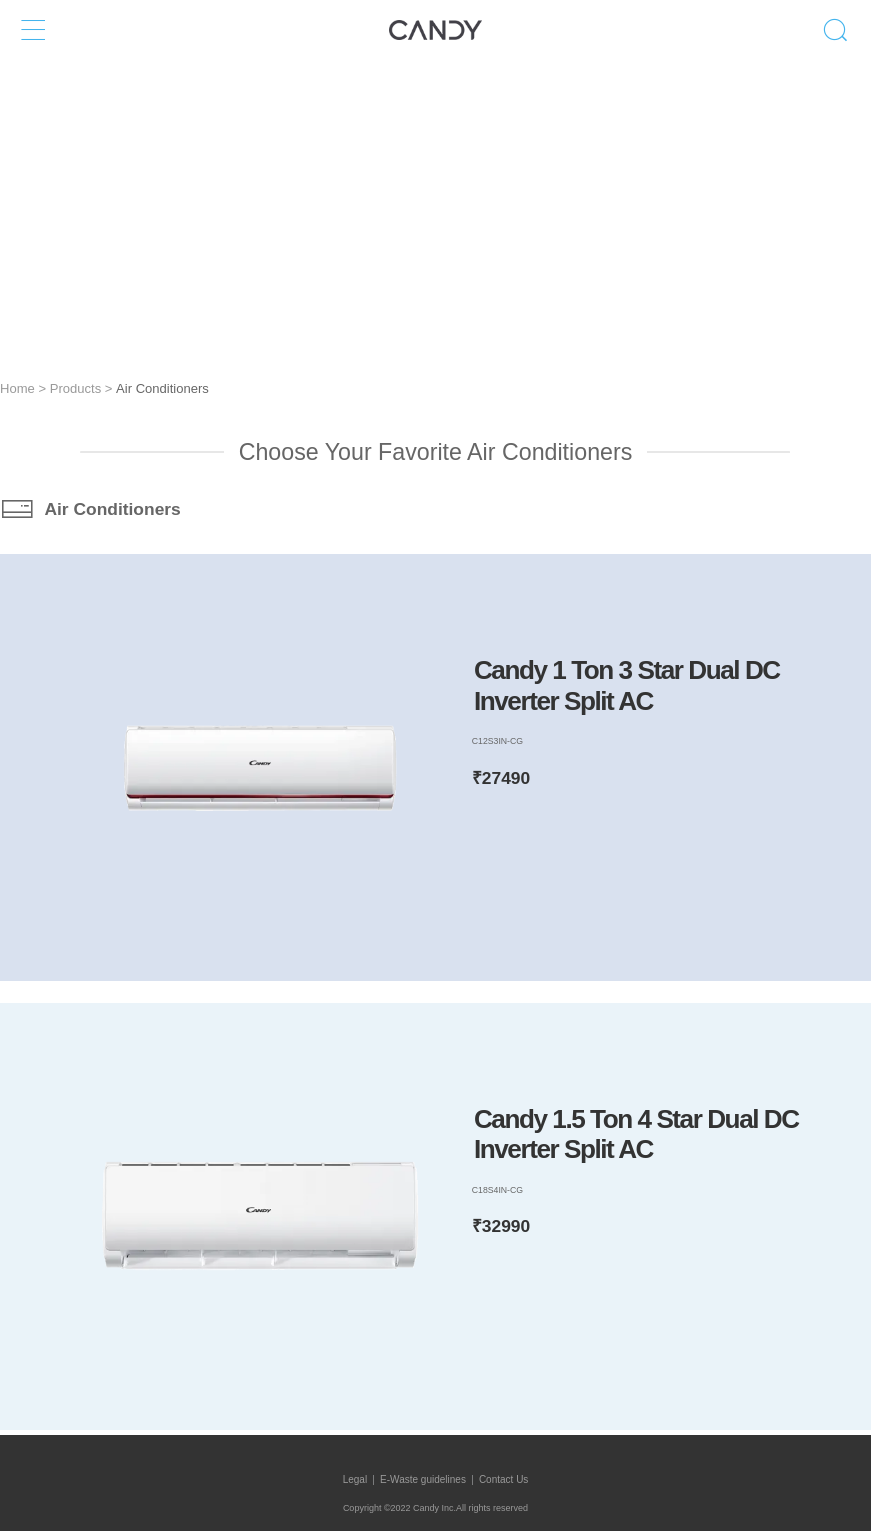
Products (76, 388)
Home (17, 388)
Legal (355, 1480)
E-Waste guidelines (423, 1480)
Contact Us (503, 1480)
